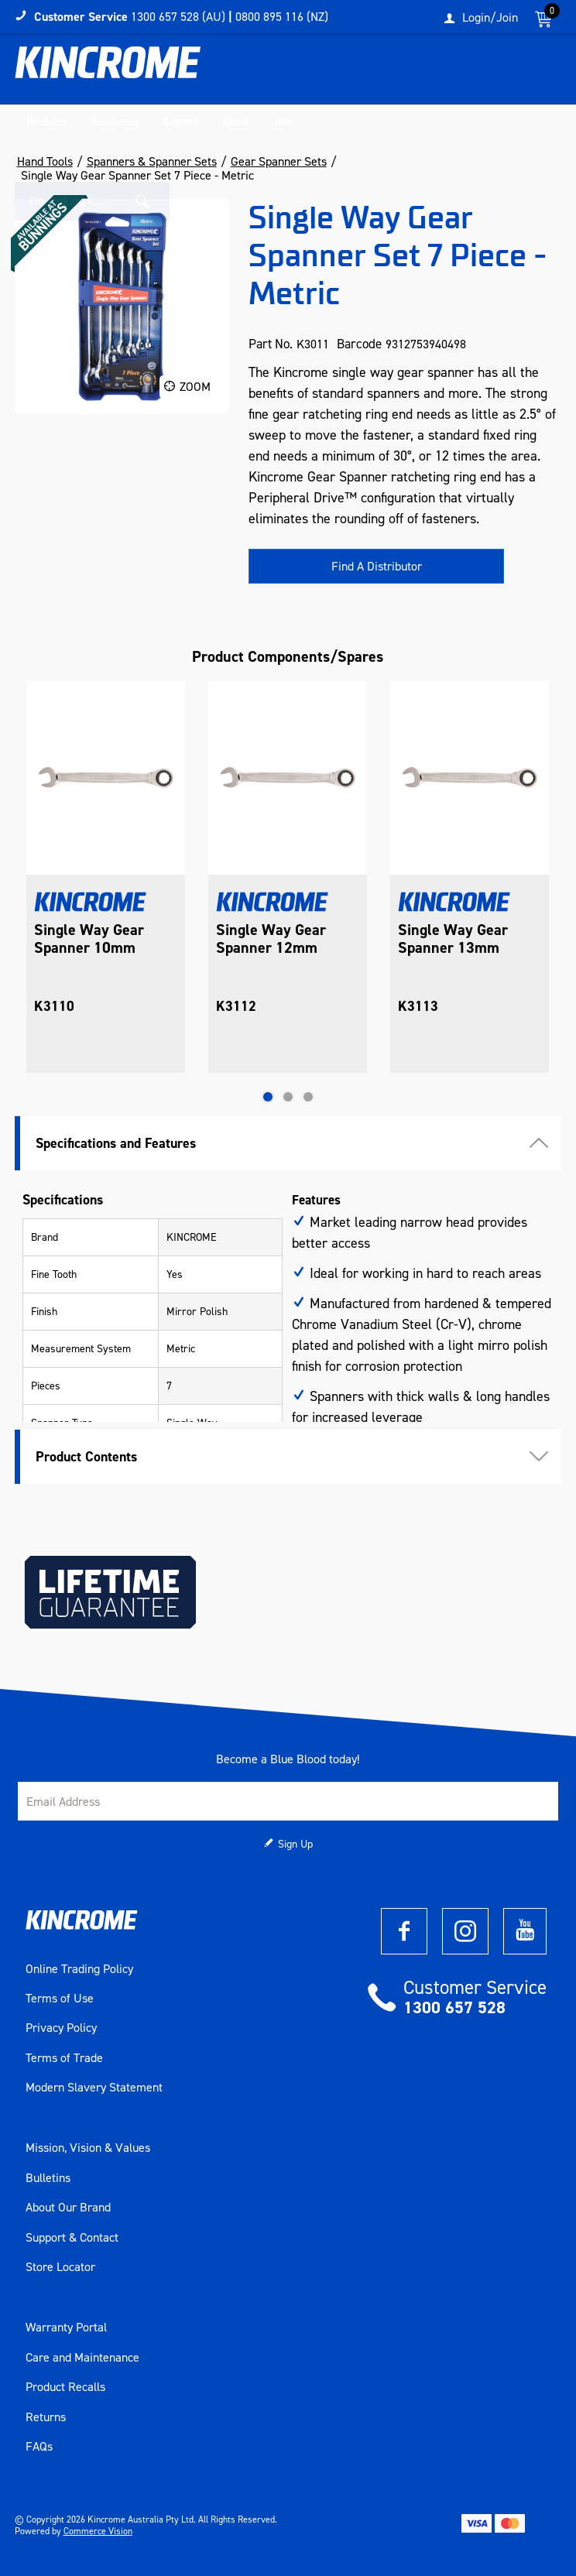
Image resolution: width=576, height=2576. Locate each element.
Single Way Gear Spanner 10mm (89, 939)
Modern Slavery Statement (94, 2088)
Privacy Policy (61, 2028)
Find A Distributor (376, 566)
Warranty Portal (66, 2327)
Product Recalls (65, 2387)
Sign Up (295, 1844)
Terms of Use (60, 1999)
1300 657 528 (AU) (178, 17)
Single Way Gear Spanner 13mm (453, 939)
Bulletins (48, 2178)
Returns (46, 2417)
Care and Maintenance (82, 2358)
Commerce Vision (97, 2531)
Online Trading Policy (79, 1969)
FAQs (39, 2447)
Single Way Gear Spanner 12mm (271, 939)
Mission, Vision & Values (88, 2148)
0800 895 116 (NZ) (281, 17)
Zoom (195, 387)
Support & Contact (72, 2238)
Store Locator (60, 2267)
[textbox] (460, 73)
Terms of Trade (64, 2058)
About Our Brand (68, 2208)
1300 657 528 (454, 2007)
